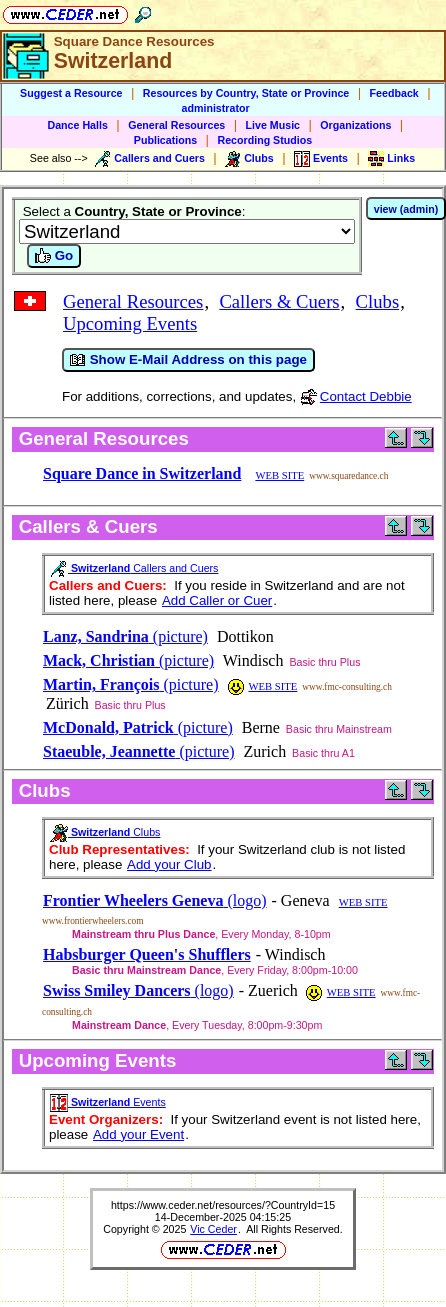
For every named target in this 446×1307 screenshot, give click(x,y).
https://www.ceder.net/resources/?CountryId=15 (223, 1205)
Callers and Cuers (134, 568)
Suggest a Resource (71, 93)
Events (108, 1102)
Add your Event (138, 1134)
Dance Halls (77, 125)
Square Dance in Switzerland (142, 473)
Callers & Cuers (279, 301)
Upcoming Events (130, 323)
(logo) (155, 900)
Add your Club (169, 864)
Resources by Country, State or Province (246, 93)
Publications (165, 140)
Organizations (355, 125)
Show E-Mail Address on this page (188, 360)
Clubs (378, 301)
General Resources (176, 125)
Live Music (273, 125)
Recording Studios (264, 140)
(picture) (125, 636)
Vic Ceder (213, 1229)
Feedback (394, 93)
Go (54, 256)
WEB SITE (279, 475)
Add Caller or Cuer (217, 600)
